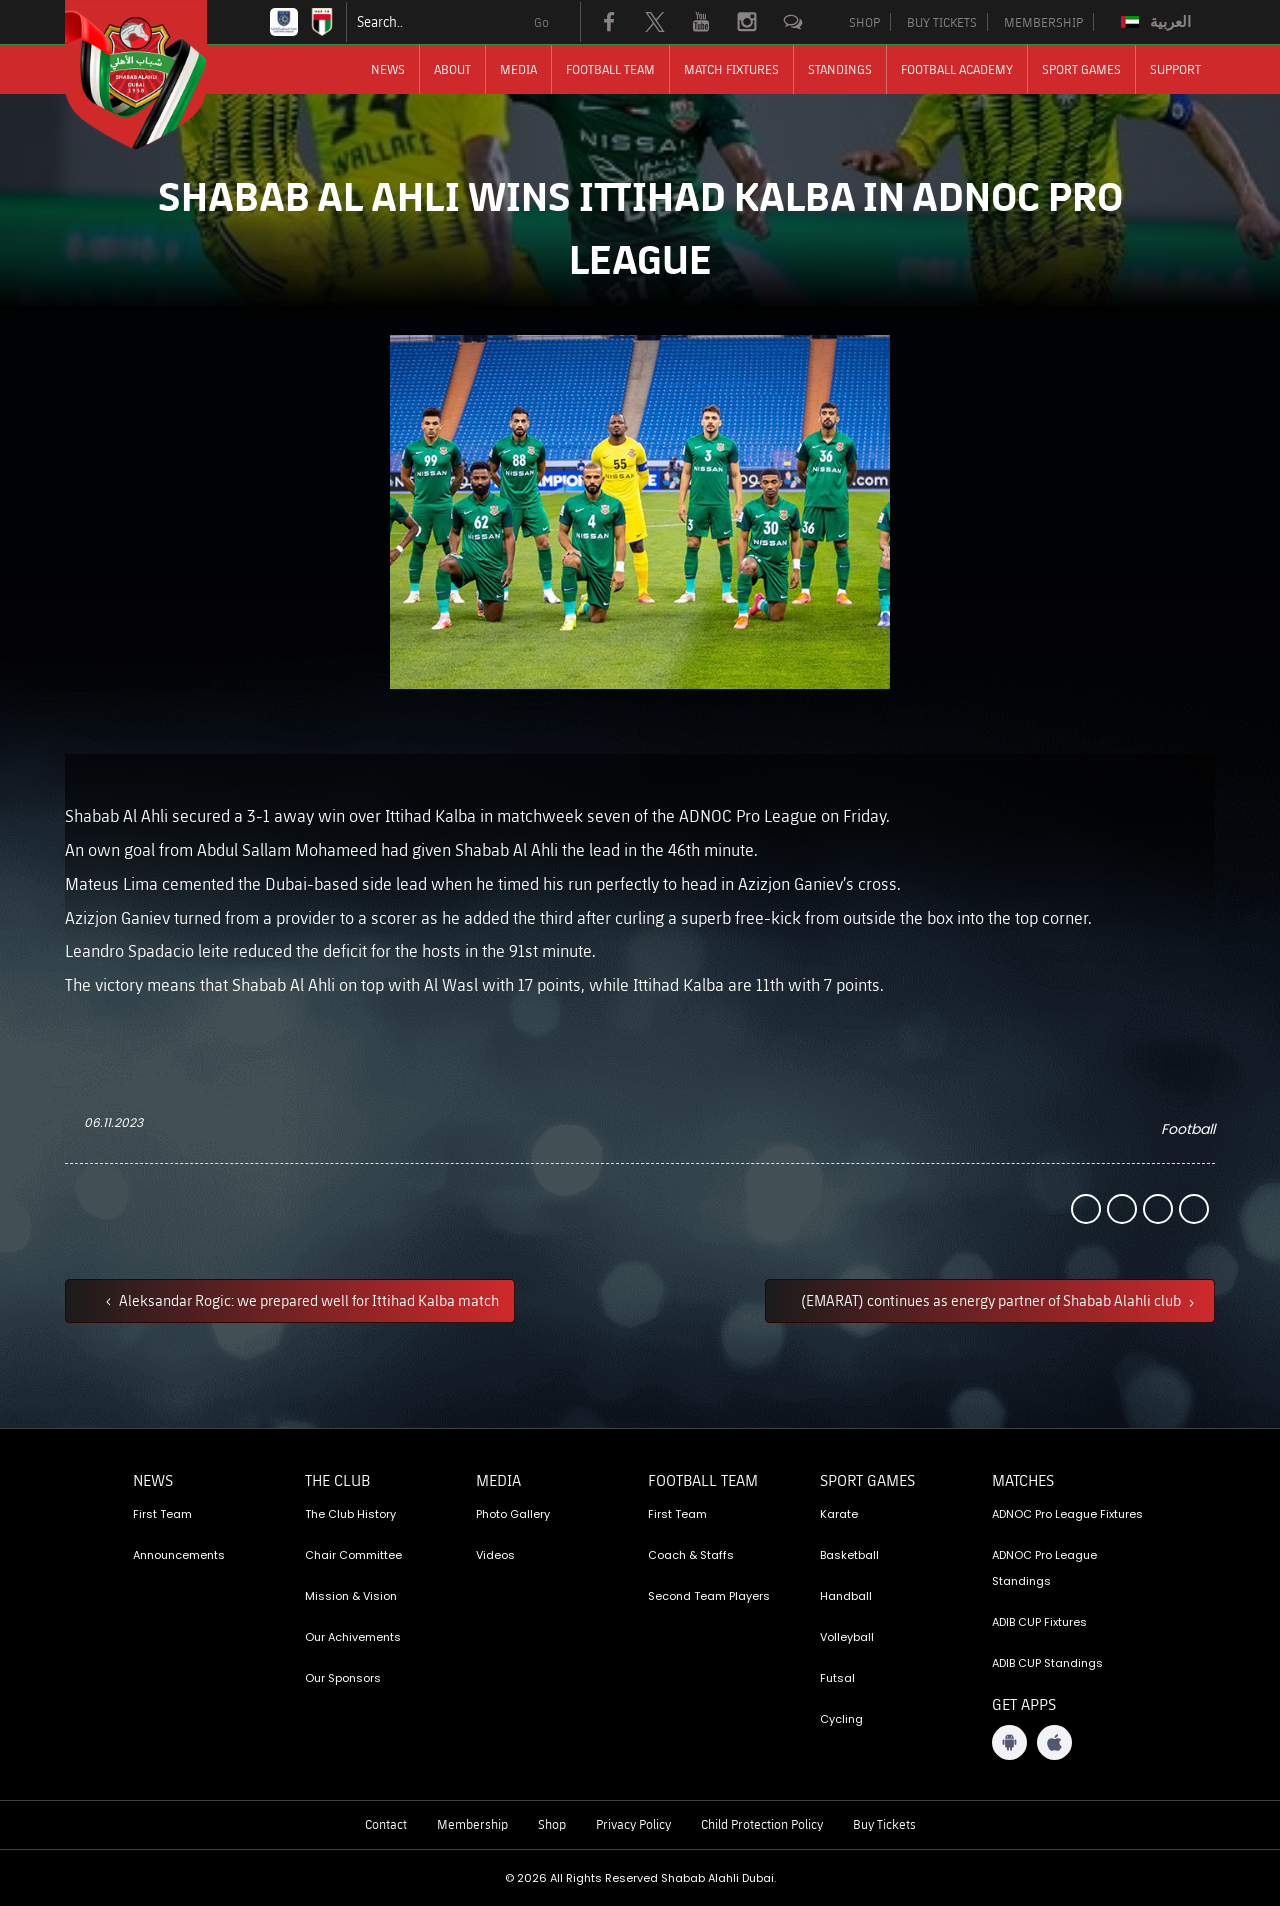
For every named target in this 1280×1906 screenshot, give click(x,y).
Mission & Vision (351, 1596)
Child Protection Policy (762, 1824)
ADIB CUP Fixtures (1039, 1622)
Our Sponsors (343, 1678)
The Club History (350, 1514)
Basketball (849, 1555)
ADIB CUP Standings (1047, 1663)
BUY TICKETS (942, 22)
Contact (386, 1824)
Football (1188, 1129)
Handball (846, 1596)
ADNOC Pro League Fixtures (1067, 1514)
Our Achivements (353, 1637)
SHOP (864, 22)
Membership (472, 1824)
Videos (495, 1555)
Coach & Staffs (691, 1555)
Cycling (841, 1719)
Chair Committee (353, 1555)
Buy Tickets (884, 1824)
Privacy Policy (633, 1824)
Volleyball (847, 1637)
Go (541, 22)
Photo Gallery (513, 1514)
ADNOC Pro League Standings (1044, 1568)
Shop (552, 1824)
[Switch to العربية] (1158, 22)
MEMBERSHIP (1043, 22)
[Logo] (154, 75)
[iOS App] (1054, 1742)
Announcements (179, 1555)
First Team (162, 1514)
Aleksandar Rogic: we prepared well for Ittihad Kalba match (307, 1300)
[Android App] (1009, 1742)
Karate (839, 1514)
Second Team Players (709, 1596)
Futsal (837, 1678)
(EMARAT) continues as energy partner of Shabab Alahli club (992, 1300)
